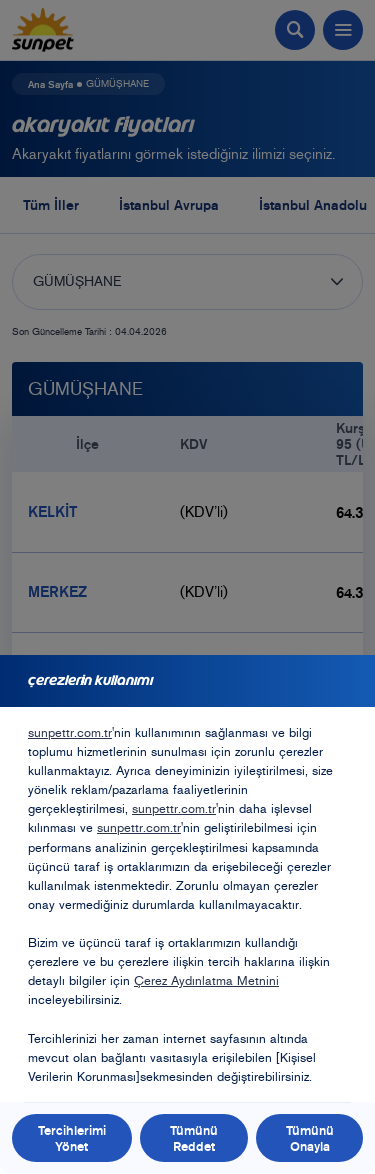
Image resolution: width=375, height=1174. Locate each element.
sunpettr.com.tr (70, 732)
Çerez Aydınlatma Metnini (206, 980)
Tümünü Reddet (194, 1138)
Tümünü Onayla (310, 1138)
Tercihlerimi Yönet (72, 1138)
